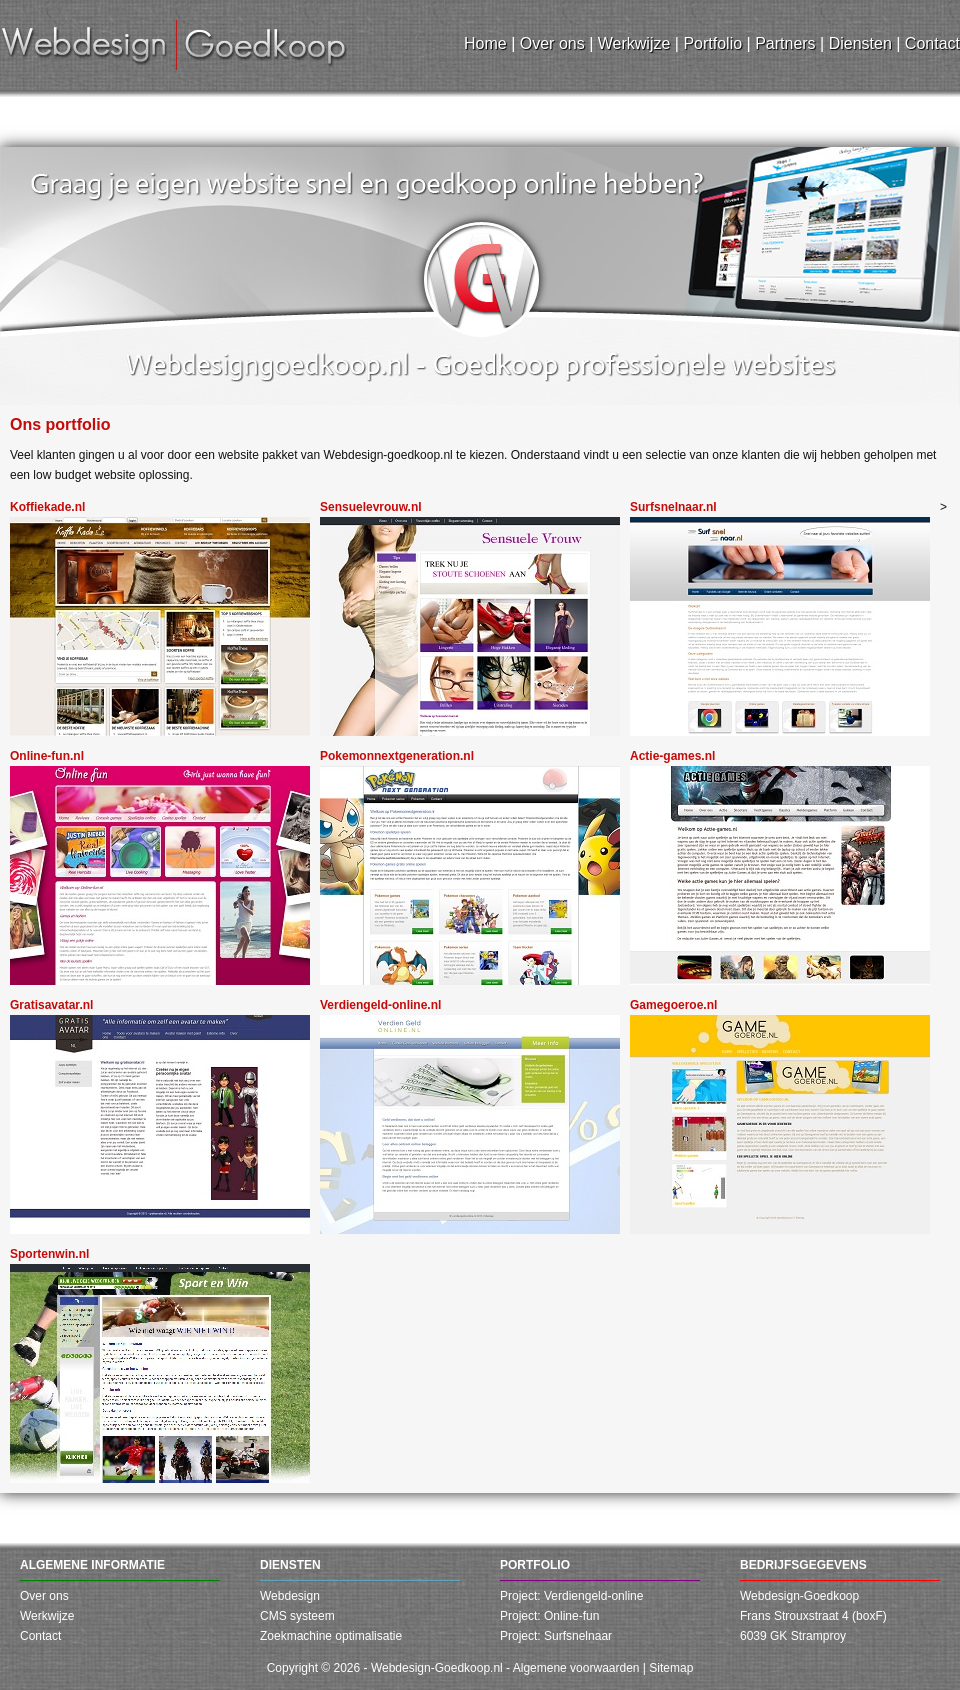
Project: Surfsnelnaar (556, 1636)
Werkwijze (47, 1616)
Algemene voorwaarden (576, 1668)
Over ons (44, 1596)
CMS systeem (297, 1616)
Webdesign (290, 1596)
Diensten (290, 1565)
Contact (40, 1636)
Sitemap (671, 1668)
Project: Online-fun (549, 1616)
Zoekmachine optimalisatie (331, 1636)
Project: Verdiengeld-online (571, 1596)
